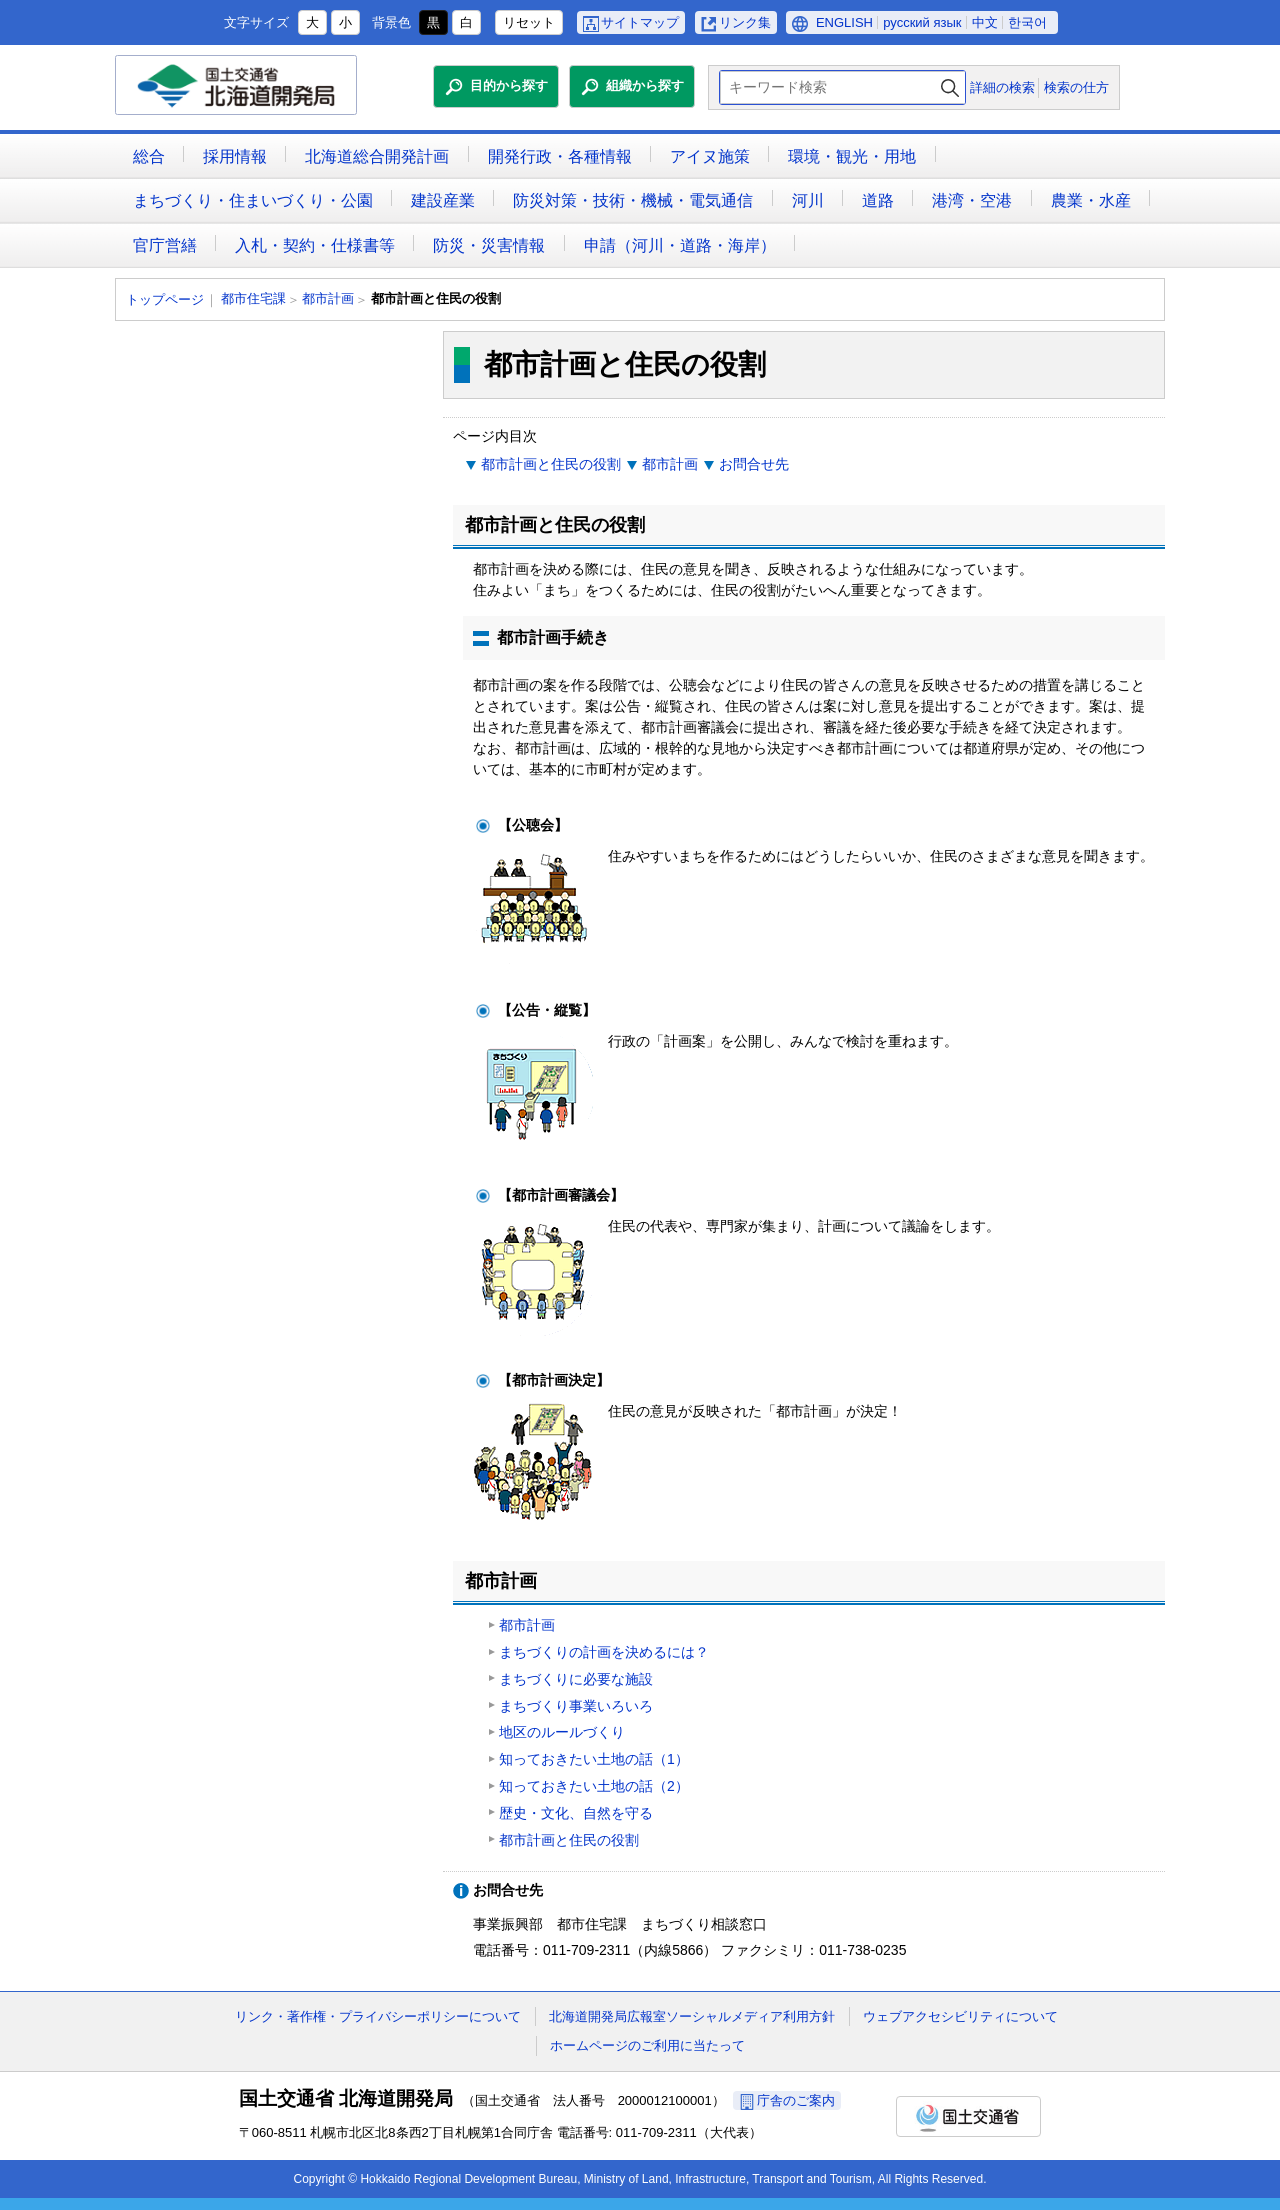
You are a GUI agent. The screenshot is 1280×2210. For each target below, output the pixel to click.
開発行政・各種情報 (560, 156)
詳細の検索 (1002, 87)
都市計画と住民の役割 (551, 464)
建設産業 (443, 200)
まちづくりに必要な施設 (576, 1679)
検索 (950, 87)
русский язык (922, 22)
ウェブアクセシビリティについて (960, 2016)
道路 (878, 200)
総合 (149, 156)
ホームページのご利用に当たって (647, 2045)
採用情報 (235, 156)
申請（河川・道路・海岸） (680, 245)
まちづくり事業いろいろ (576, 1706)
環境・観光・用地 (852, 156)
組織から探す (645, 85)
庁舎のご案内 (796, 2100)
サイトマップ (640, 22)
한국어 (1027, 22)
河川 (808, 200)
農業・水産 (1091, 200)
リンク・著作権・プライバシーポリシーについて (378, 2016)
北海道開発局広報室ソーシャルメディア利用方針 (692, 2016)
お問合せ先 (754, 464)
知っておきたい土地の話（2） (594, 1786)
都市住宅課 (253, 298)
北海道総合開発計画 (377, 156)
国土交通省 (968, 2116)
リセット (529, 22)
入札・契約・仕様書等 (315, 245)
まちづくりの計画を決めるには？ (604, 1652)
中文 (985, 22)
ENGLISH (844, 22)
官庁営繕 (165, 245)
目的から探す (509, 85)
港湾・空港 (972, 200)
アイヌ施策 (710, 156)
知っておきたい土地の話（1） (594, 1759)
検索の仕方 (1076, 87)
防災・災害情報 (489, 245)
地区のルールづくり (562, 1732)
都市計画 (328, 298)
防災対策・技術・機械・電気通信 (633, 200)
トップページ (165, 299)
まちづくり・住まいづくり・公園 (253, 200)
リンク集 (745, 22)
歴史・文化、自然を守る (576, 1813)
